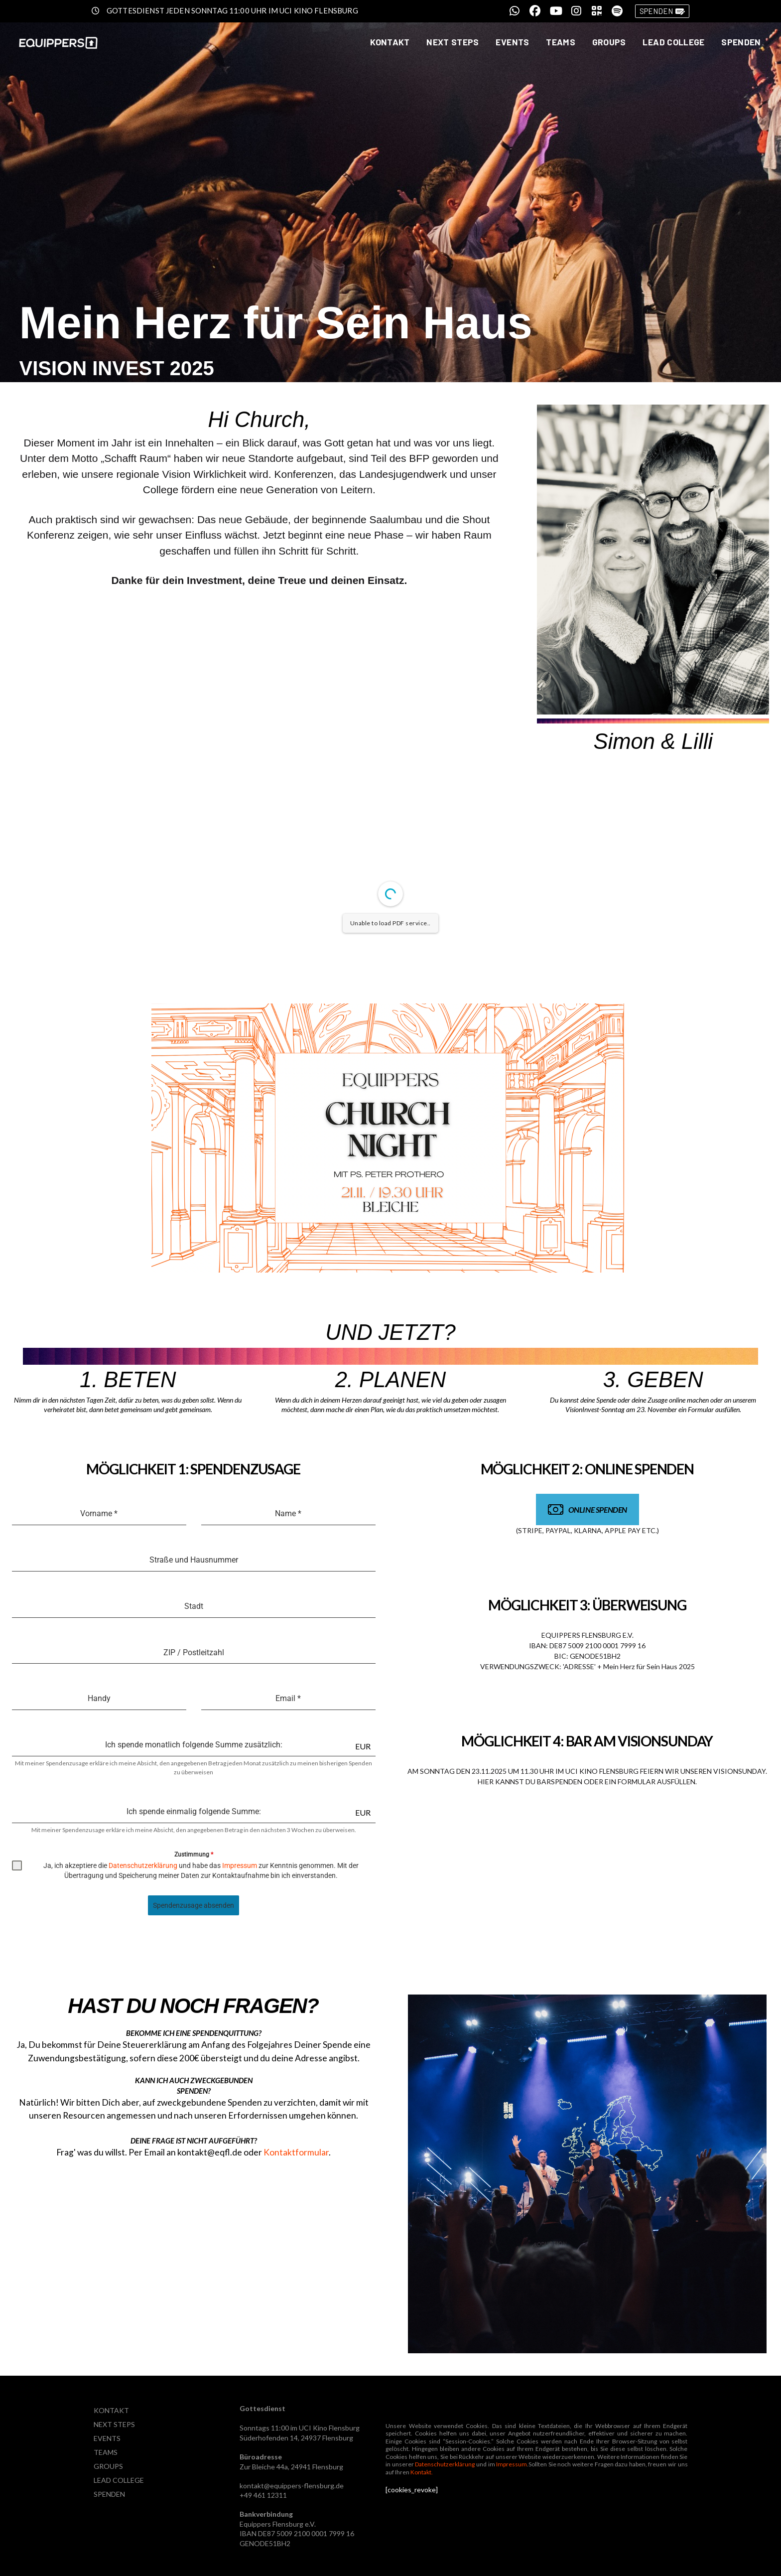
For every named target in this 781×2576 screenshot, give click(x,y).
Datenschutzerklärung (143, 1865)
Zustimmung (193, 1854)
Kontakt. (421, 2472)
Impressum (239, 1865)
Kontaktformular (296, 2152)
